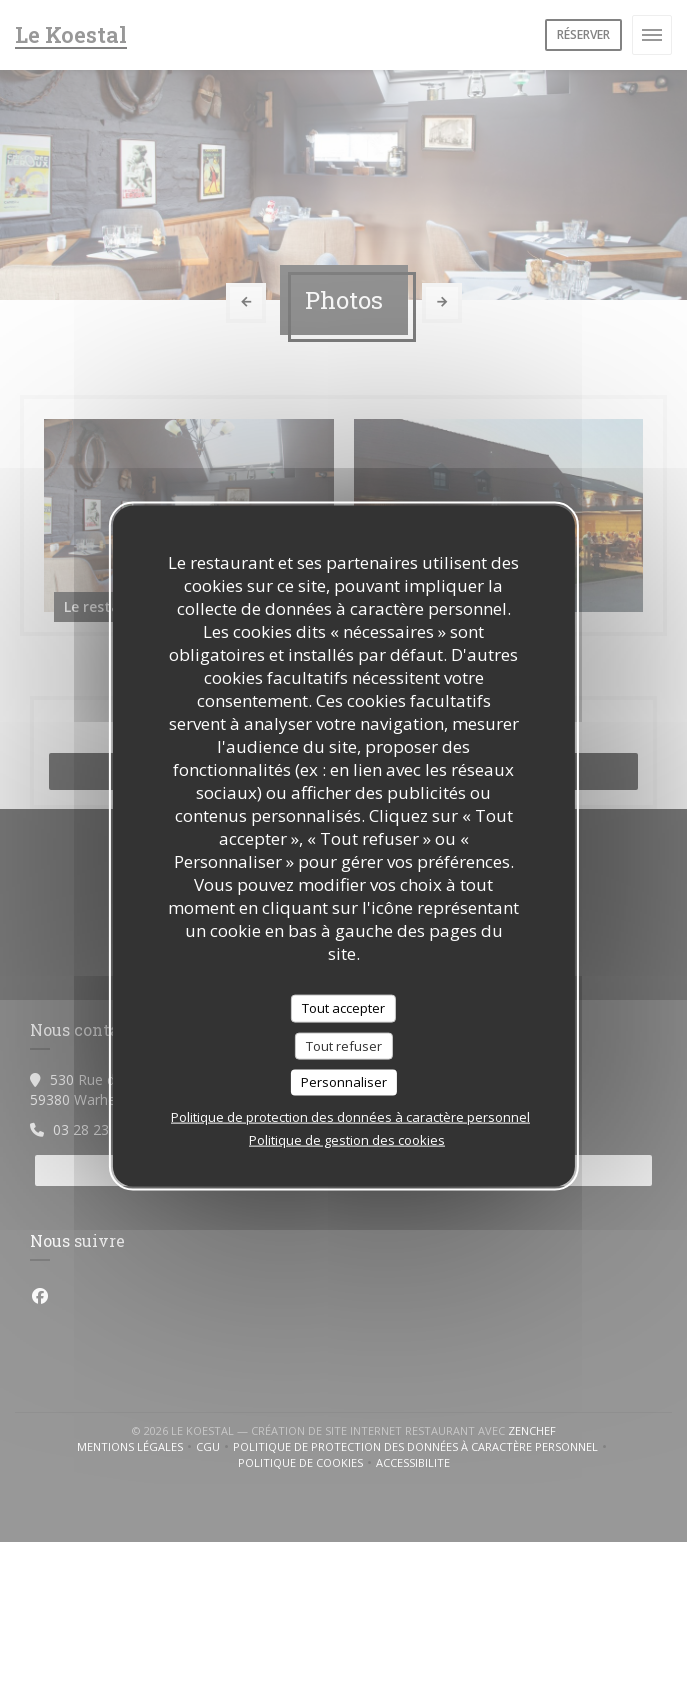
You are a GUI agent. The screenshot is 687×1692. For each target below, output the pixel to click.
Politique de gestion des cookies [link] (347, 1139)
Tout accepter (343, 1008)
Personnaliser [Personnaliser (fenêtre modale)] (344, 1082)
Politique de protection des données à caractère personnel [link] (350, 1116)
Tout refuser (344, 1045)
